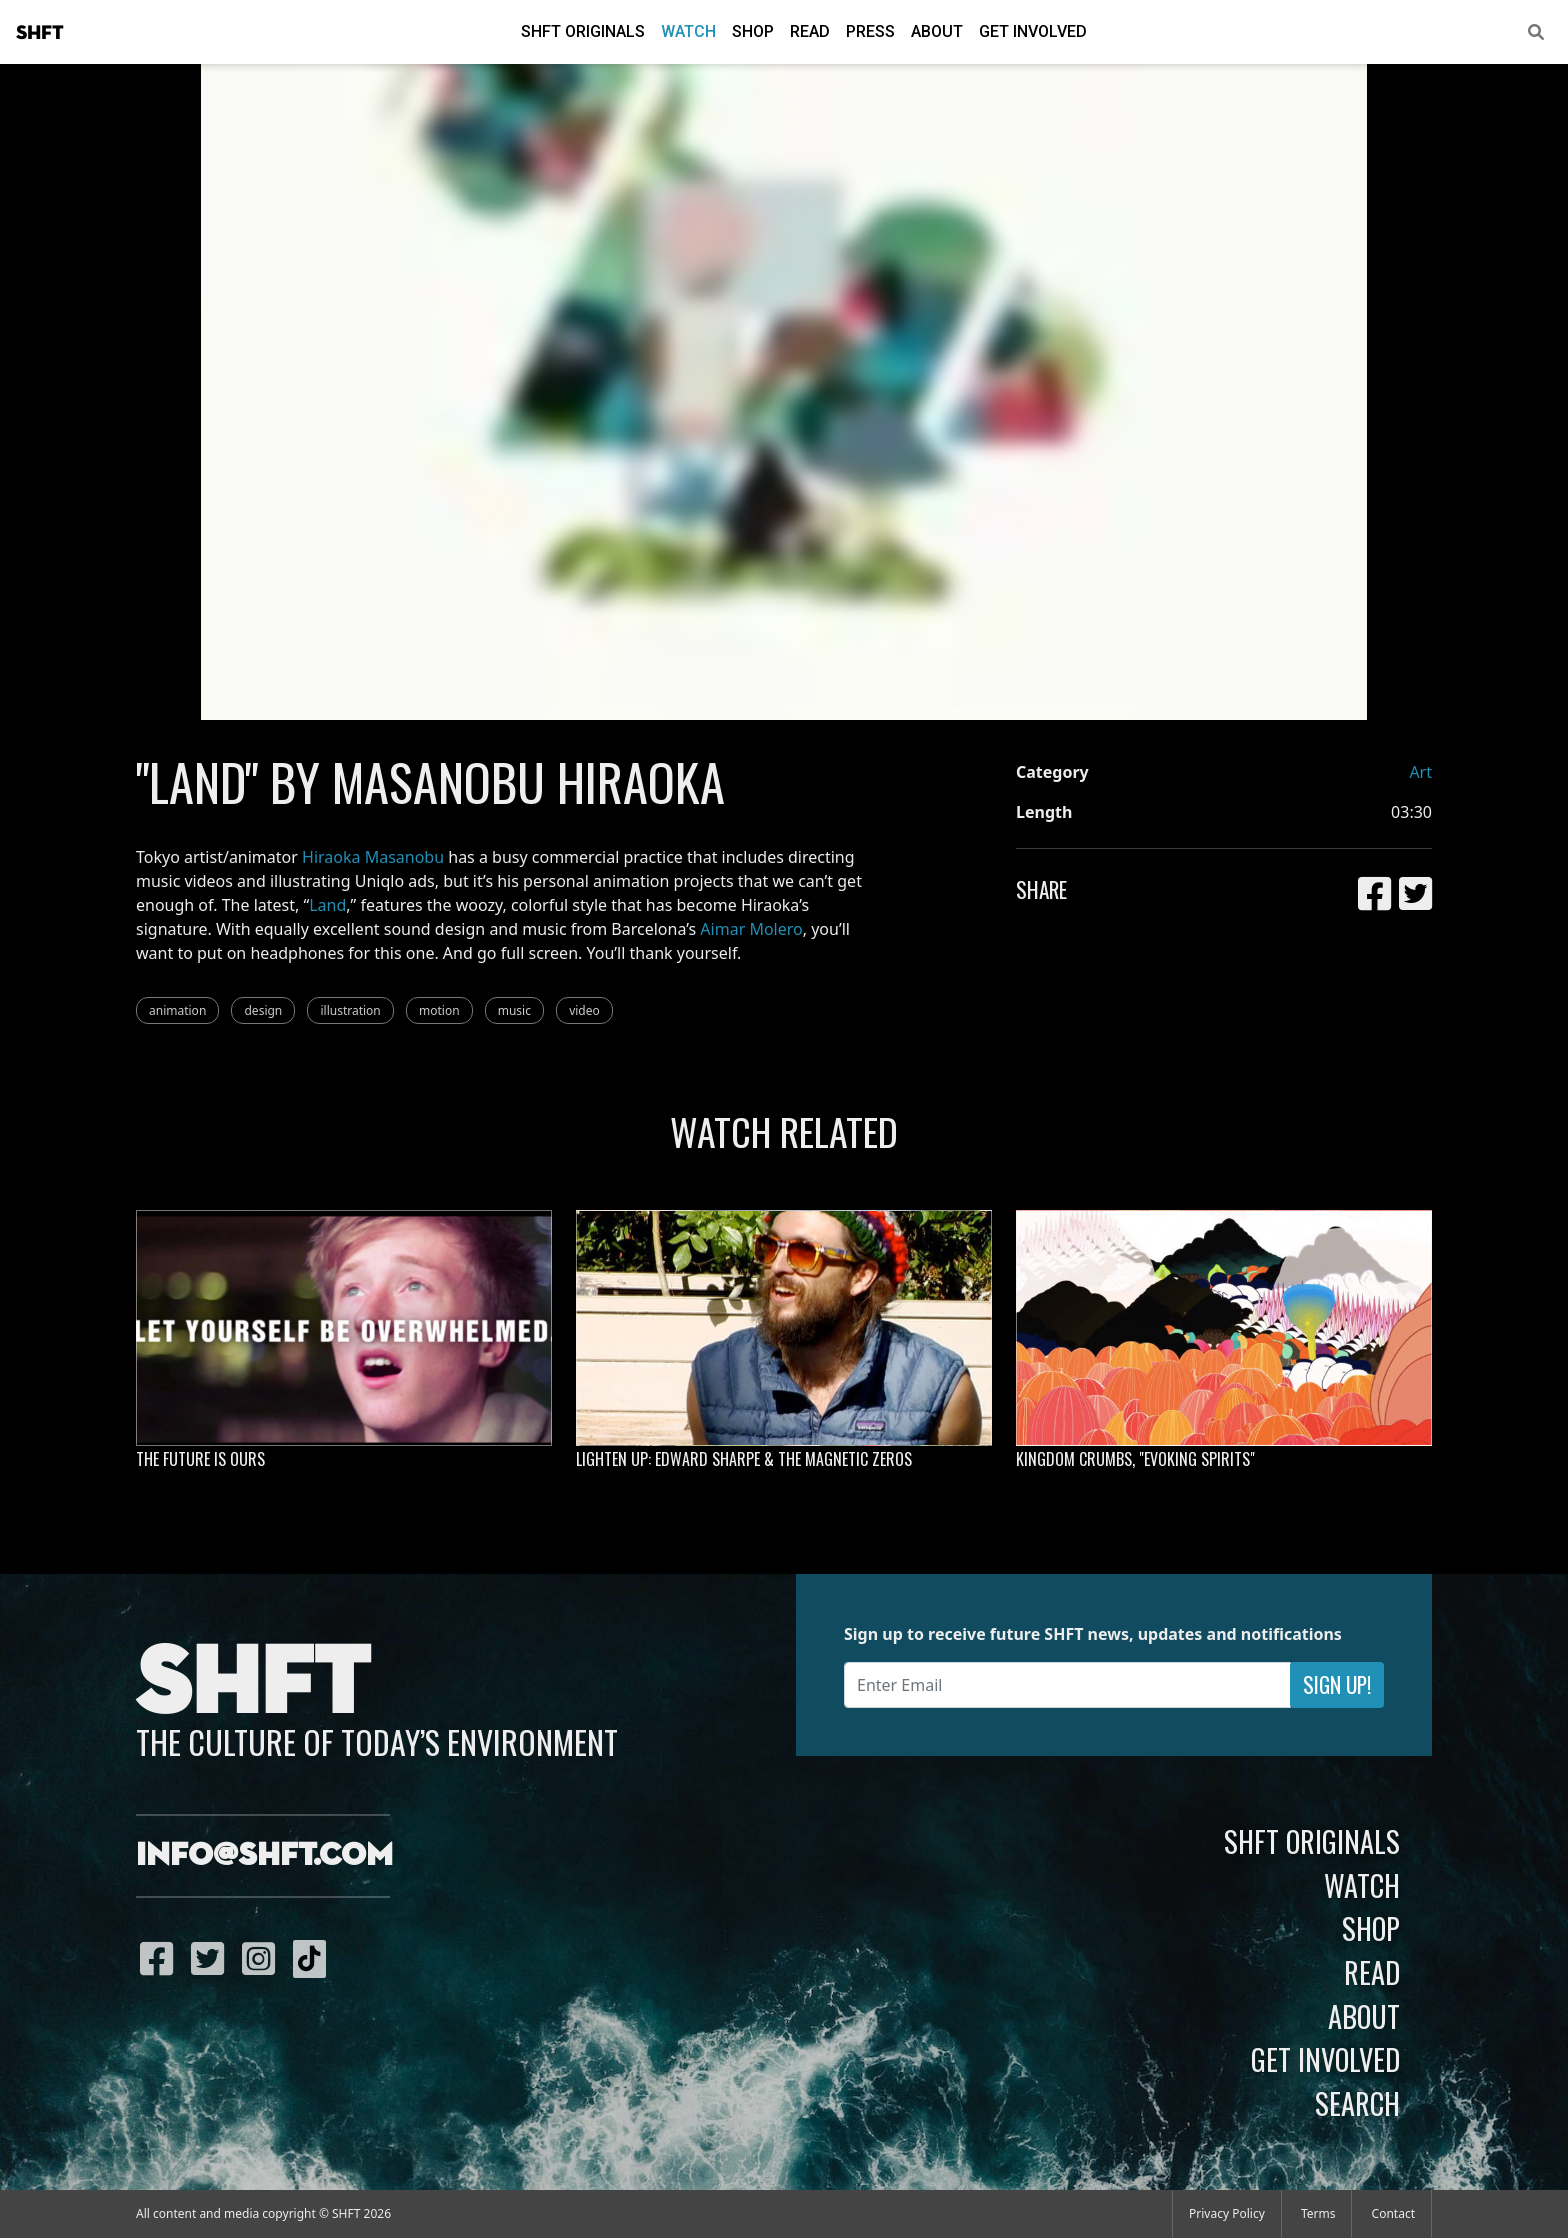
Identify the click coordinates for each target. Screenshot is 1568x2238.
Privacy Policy (1227, 2213)
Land (327, 905)
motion (439, 1010)
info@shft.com (264, 1856)
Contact (1393, 2213)
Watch (688, 31)
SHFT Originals (583, 31)
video (584, 1010)
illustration (350, 1010)
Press (870, 31)
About (937, 31)
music (514, 1010)
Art (1420, 772)
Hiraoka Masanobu (373, 857)
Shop (753, 31)
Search (1357, 2103)
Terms (1318, 2213)
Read (810, 31)
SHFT (40, 33)
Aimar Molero (751, 929)
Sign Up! (1337, 1684)
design (263, 1010)
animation (177, 1010)
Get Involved (1033, 31)
